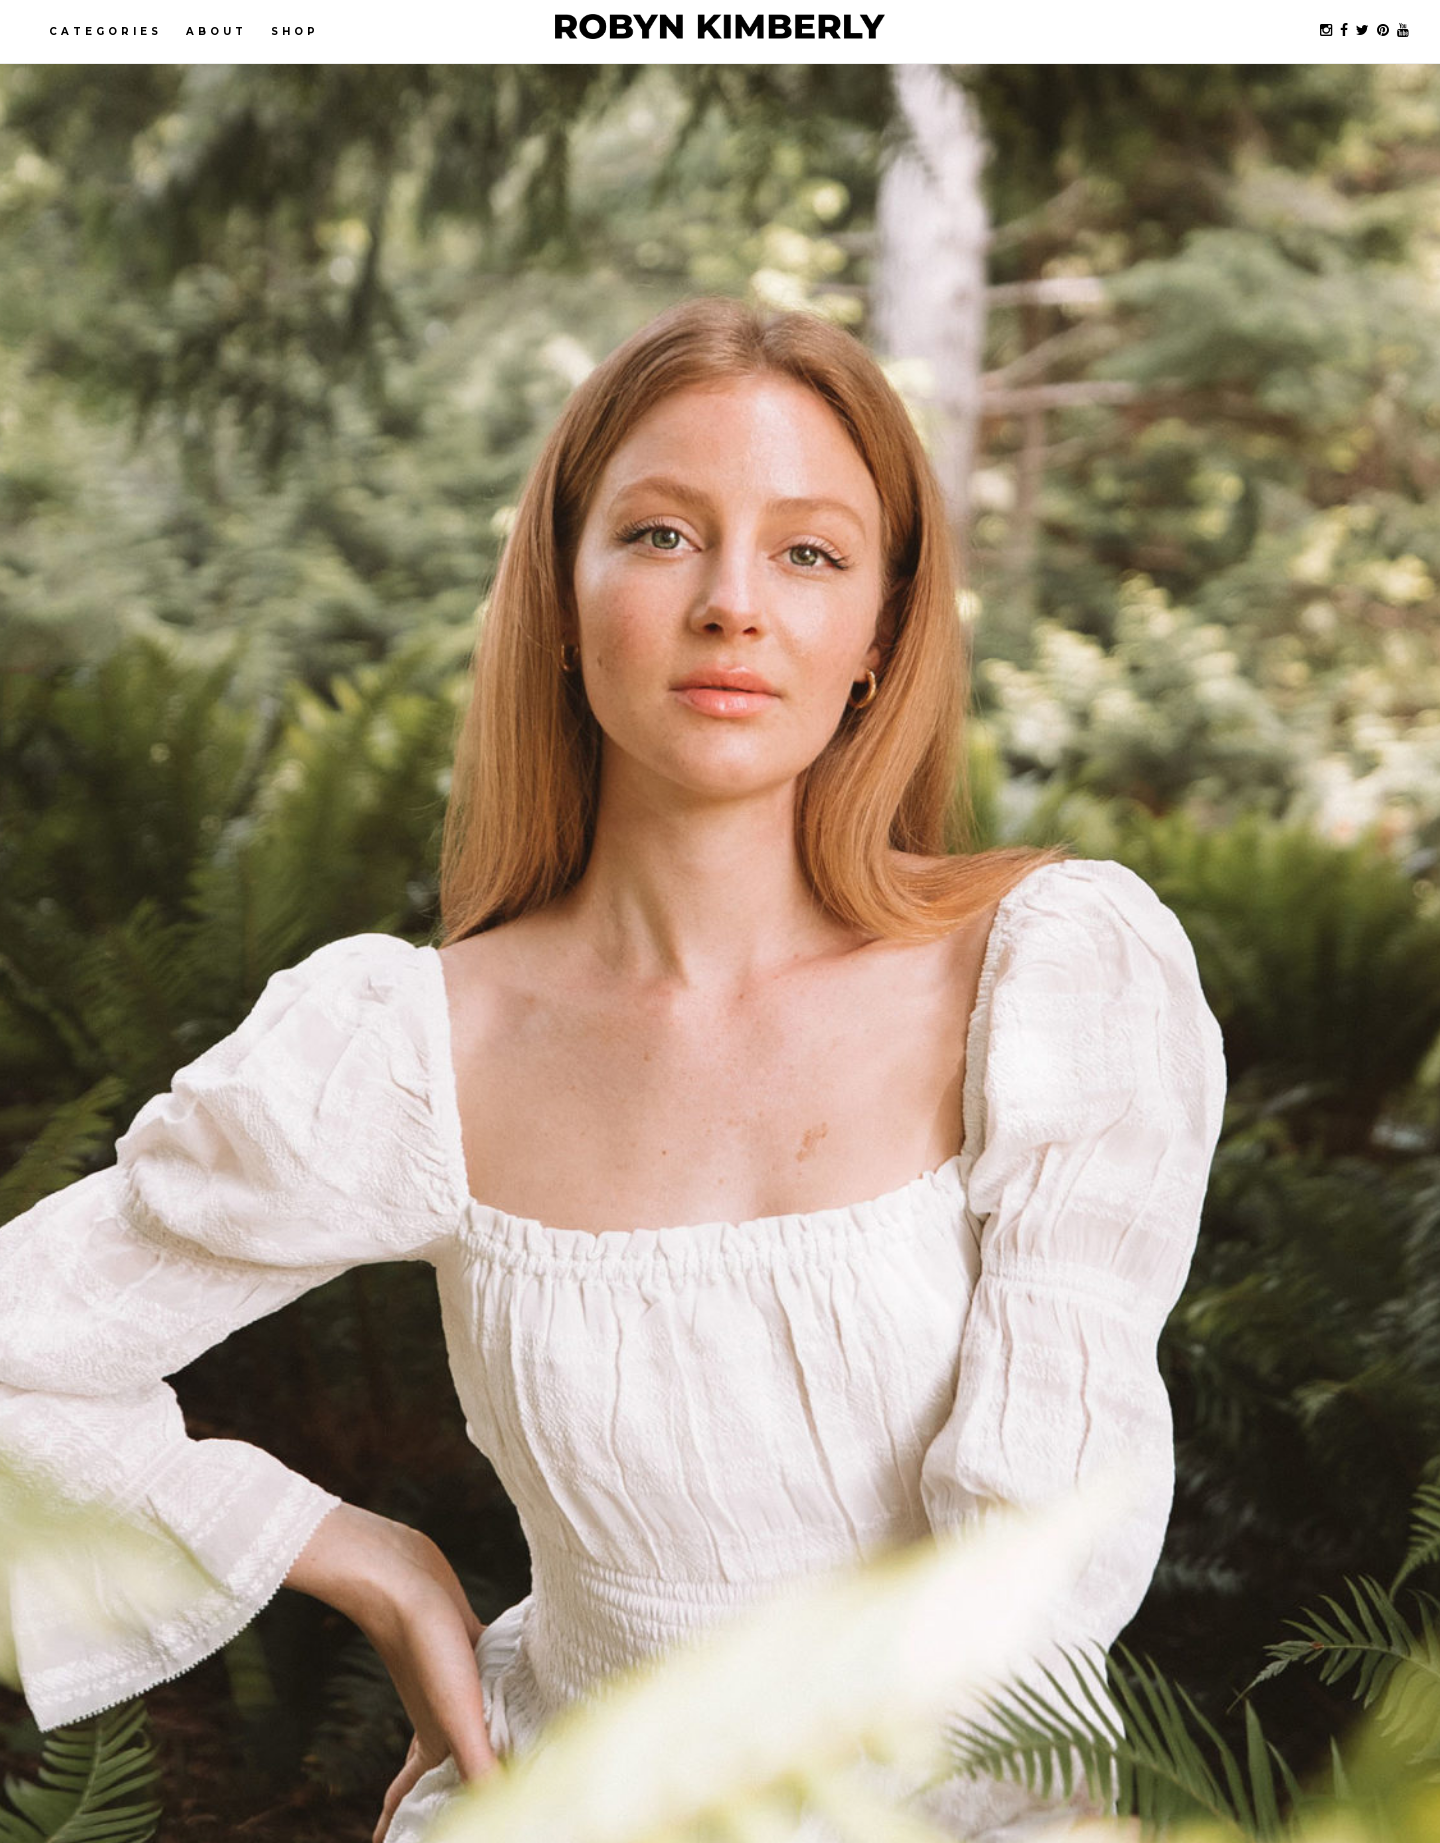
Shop (295, 31)
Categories (105, 31)
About (216, 31)
